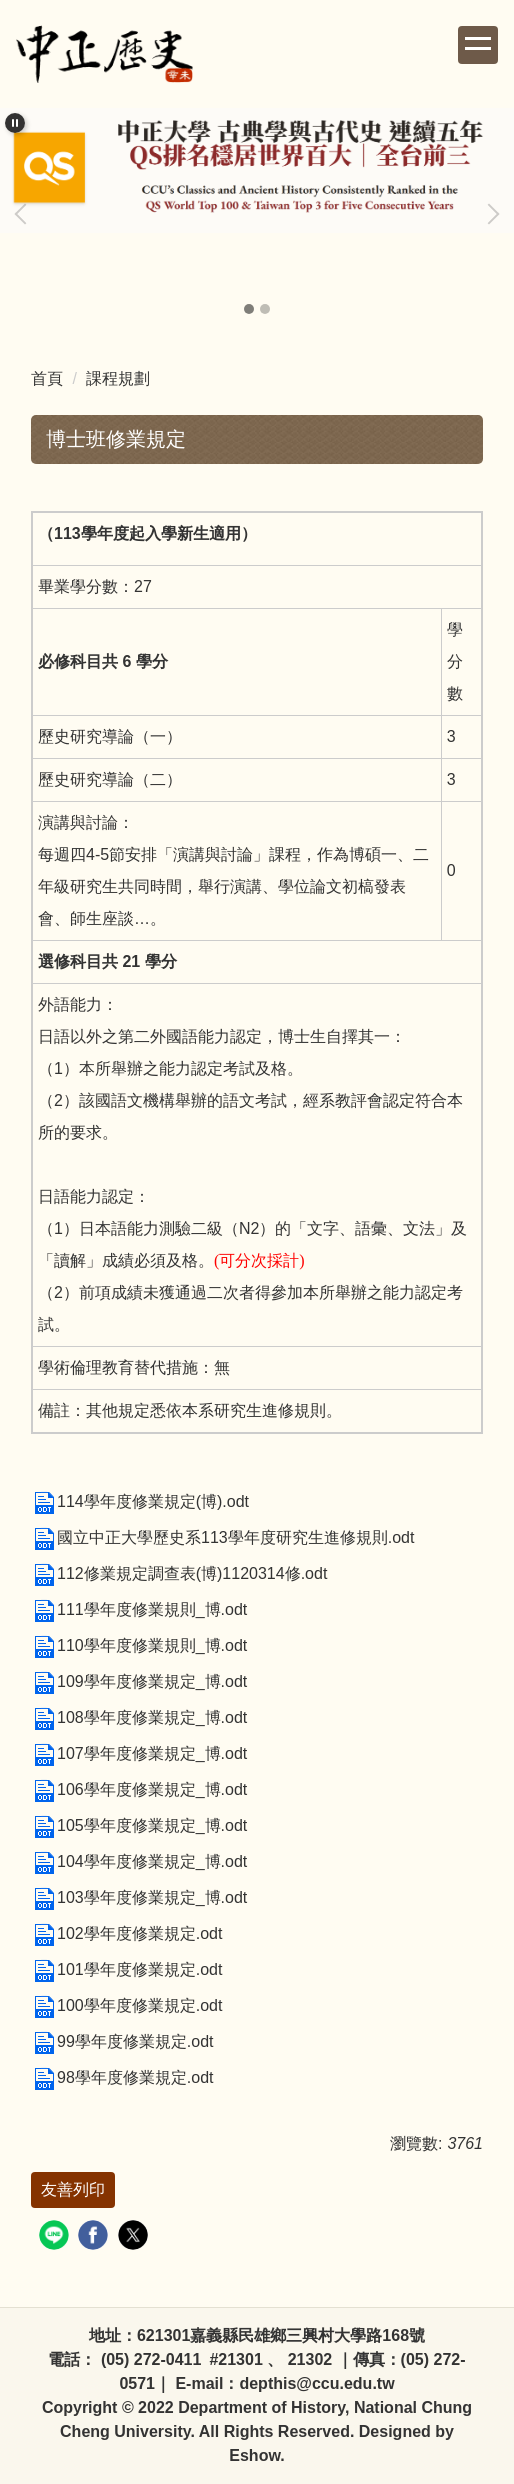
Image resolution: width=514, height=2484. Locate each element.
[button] (15, 123)
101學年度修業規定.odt (126, 1969)
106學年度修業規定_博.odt (139, 1789)
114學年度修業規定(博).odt (140, 1501)
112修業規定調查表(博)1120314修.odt (179, 1573)
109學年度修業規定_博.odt (139, 1681)
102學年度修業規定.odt (126, 1933)
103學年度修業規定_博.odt (139, 1897)
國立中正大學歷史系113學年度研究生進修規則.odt (222, 1537)
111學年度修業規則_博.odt (139, 1609)
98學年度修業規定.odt (122, 2077)
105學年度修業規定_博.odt (139, 1825)
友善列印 (73, 2189)
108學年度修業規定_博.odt (139, 1717)
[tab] (249, 309)
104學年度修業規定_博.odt (139, 1861)
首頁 (47, 378)
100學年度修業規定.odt (126, 2005)
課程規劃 (118, 378)
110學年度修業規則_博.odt (139, 1645)
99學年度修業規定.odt (122, 2041)
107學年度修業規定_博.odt (139, 1753)
